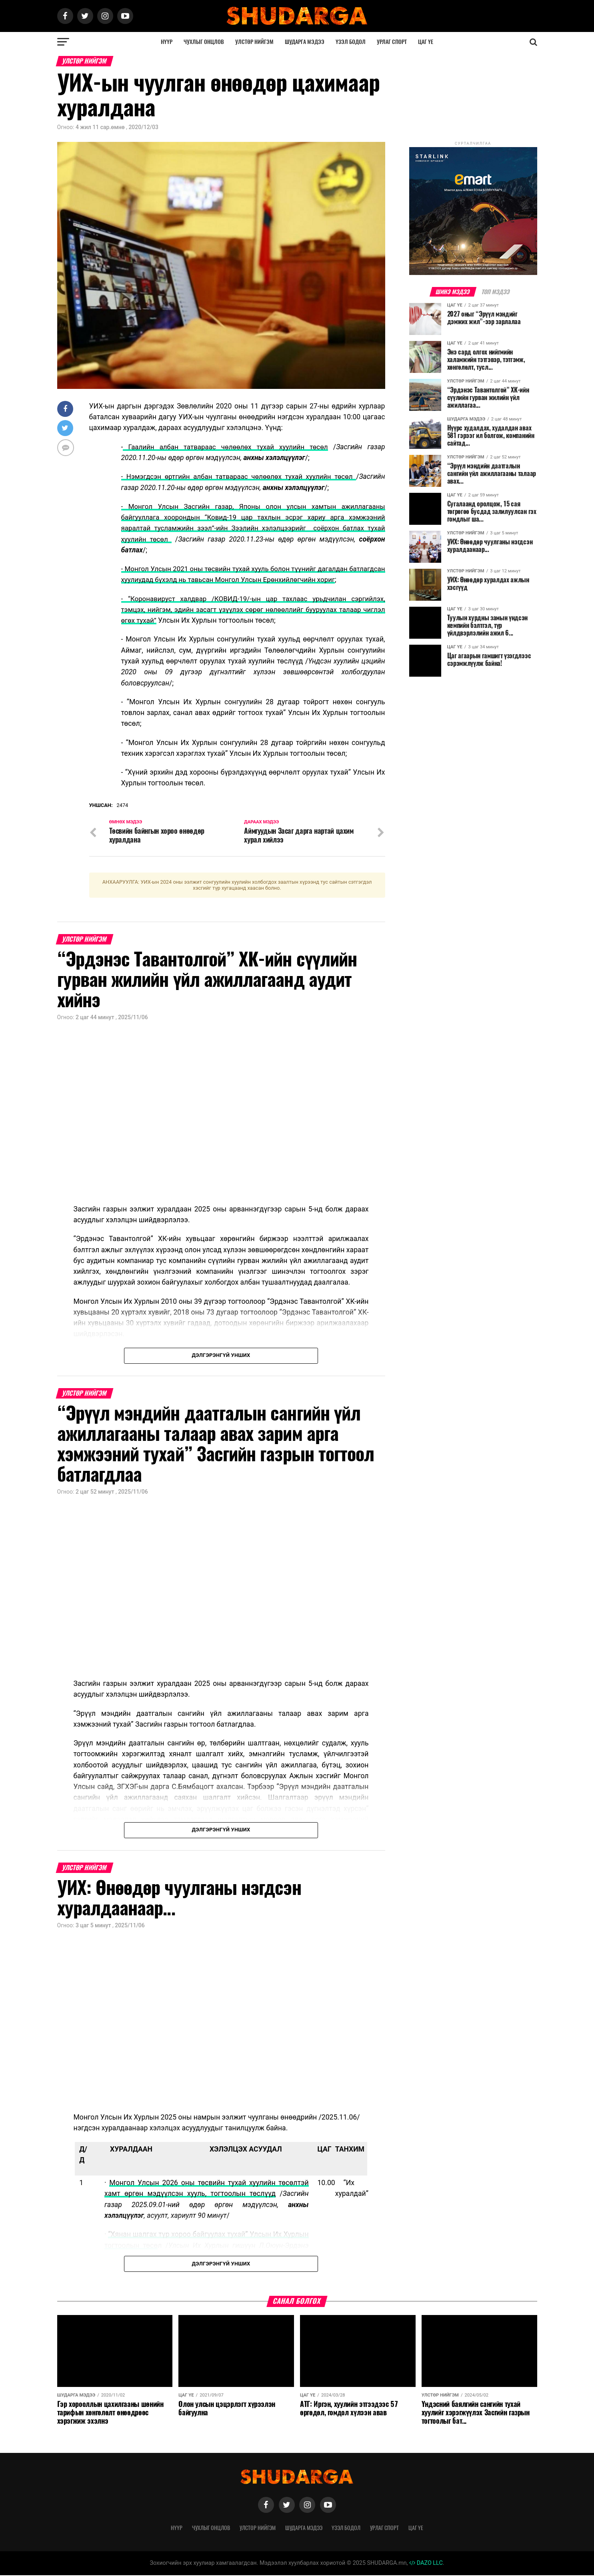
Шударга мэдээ (304, 42)
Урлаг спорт (392, 42)
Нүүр (166, 42)
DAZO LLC (426, 2563)
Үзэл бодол (351, 42)
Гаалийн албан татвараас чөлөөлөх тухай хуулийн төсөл (226, 447)
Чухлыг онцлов (204, 42)
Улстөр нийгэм (254, 42)
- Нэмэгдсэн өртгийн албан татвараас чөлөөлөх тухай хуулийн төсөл (238, 476)
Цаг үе (425, 42)
